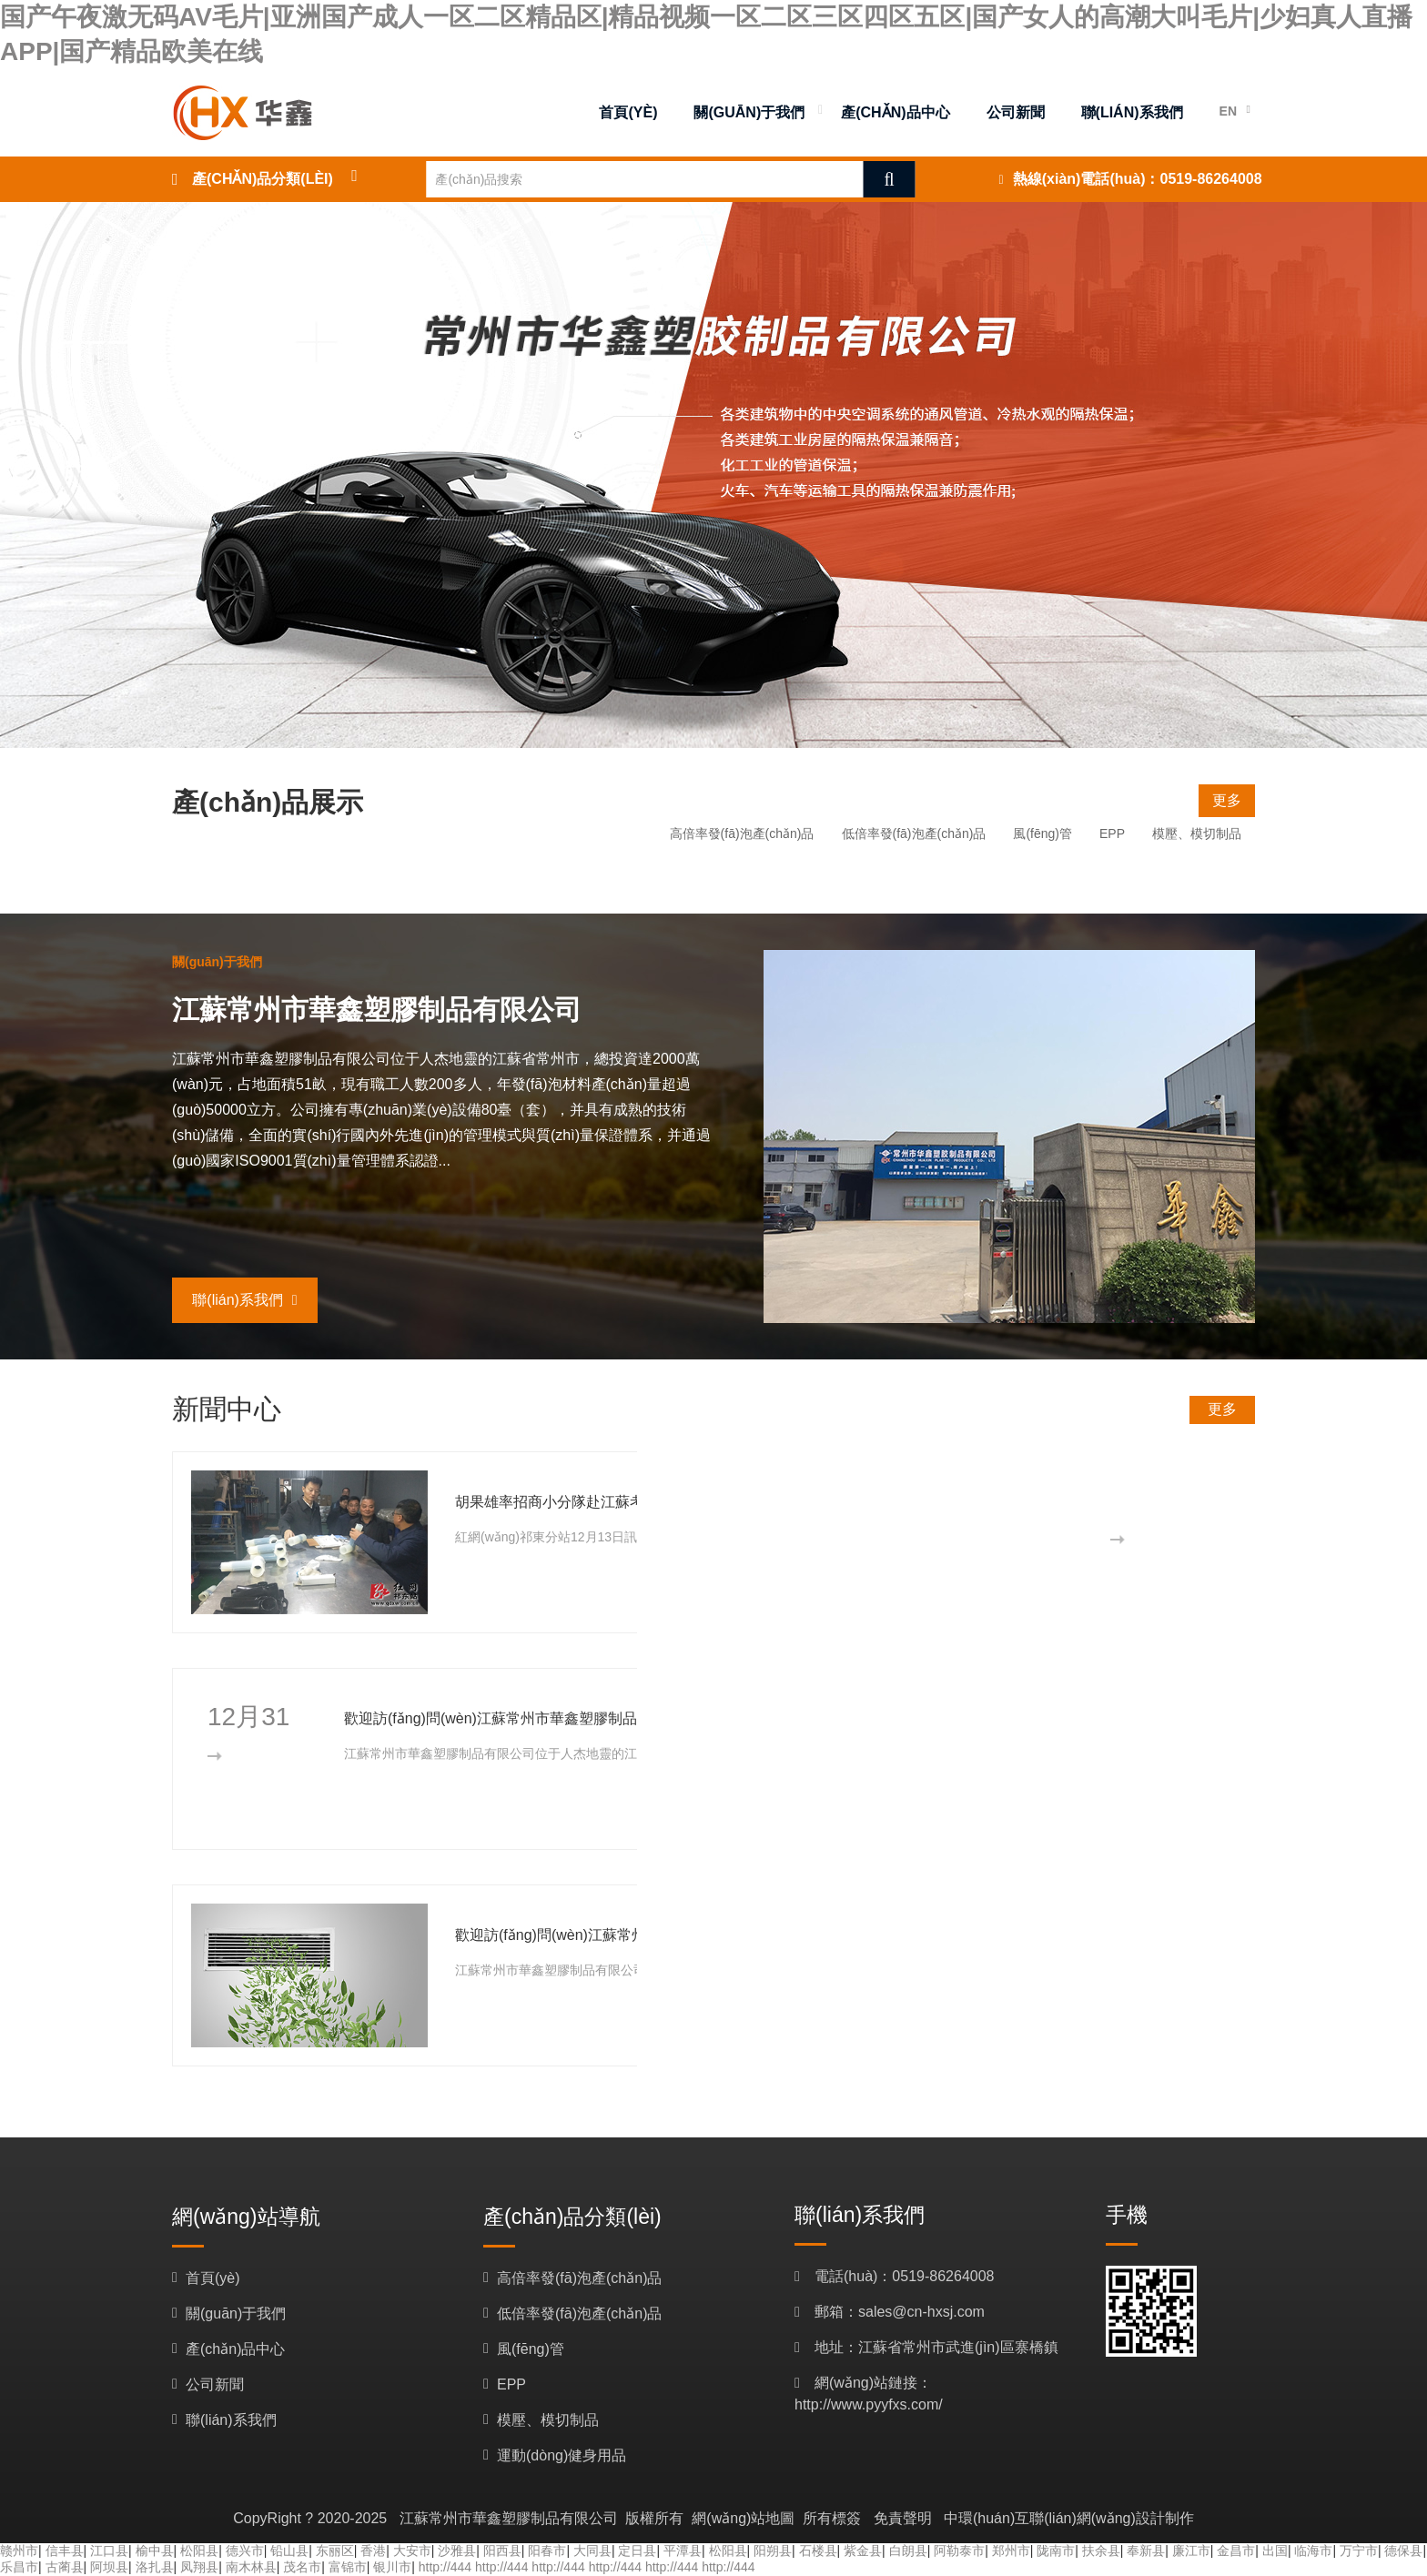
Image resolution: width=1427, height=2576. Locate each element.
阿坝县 (109, 2567)
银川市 (392, 2567)
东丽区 (335, 2550)
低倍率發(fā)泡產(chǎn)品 (914, 833)
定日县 (637, 2550)
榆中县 (155, 2550)
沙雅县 (457, 2550)
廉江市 (1191, 2550)
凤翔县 (199, 2567)
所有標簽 (832, 2518)
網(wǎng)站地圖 (743, 2518)
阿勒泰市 (959, 2550)
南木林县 (251, 2567)
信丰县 (65, 2550)
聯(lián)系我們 (244, 1300)
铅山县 (289, 2550)
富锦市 (348, 2567)
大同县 (592, 2550)
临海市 (1313, 2550)
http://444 (445, 2567)
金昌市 (1236, 2550)
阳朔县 (773, 2550)
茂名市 (302, 2567)
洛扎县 (155, 2567)
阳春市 (547, 2550)
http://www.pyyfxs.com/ (868, 2404)
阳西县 (502, 2550)
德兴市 (245, 2550)
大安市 (412, 2550)
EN (1228, 111)
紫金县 (863, 2550)
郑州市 (1011, 2550)
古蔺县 (65, 2567)
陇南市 (1056, 2550)
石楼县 (818, 2550)
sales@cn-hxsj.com (921, 2311)
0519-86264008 (1211, 179)
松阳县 (199, 2550)
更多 (1226, 800)
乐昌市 (19, 2567)
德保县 (1403, 2550)
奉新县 (1146, 2550)
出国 (1275, 2550)
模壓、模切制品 (1196, 833)
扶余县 (1101, 2550)
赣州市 (19, 2550)
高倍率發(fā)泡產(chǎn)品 (742, 833)
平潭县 (682, 2550)
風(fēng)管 (1042, 833)
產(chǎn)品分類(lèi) (262, 179)
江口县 (109, 2550)
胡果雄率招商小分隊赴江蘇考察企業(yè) (584, 1502)
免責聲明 (903, 2518)
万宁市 (1359, 2550)
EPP (1112, 833)
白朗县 (908, 2550)
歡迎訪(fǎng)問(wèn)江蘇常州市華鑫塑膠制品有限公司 (519, 1718)
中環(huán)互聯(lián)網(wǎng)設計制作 (1069, 2518)
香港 (373, 2550)
